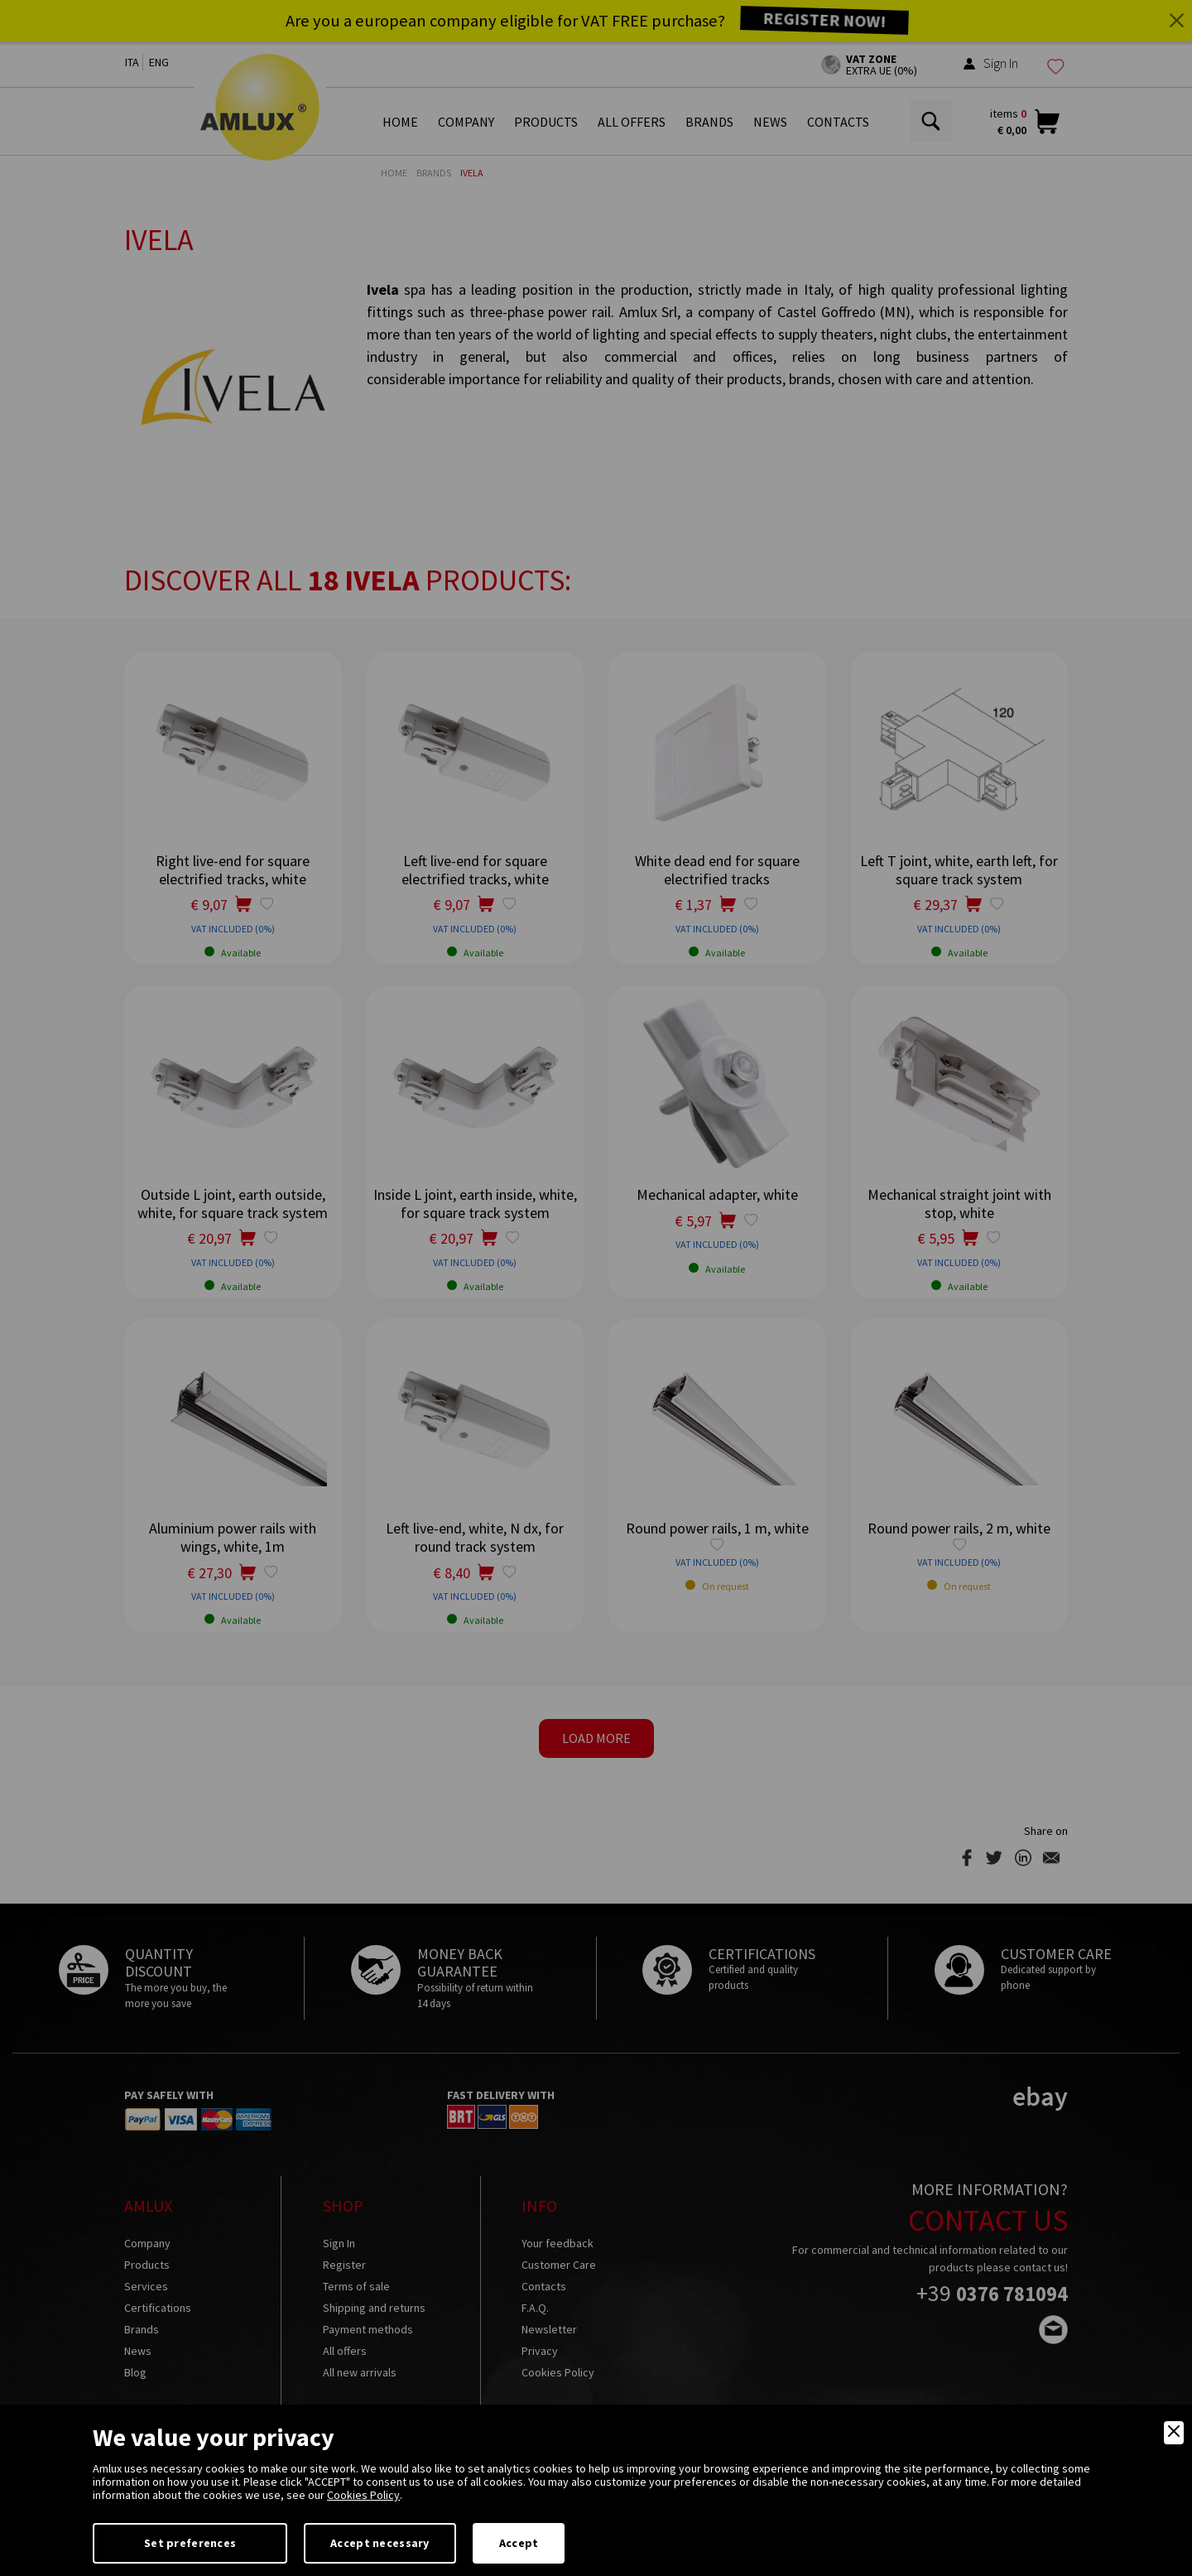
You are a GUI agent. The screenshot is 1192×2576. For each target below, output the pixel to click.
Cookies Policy (363, 2494)
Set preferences (190, 2542)
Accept (519, 2542)
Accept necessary (379, 2542)
